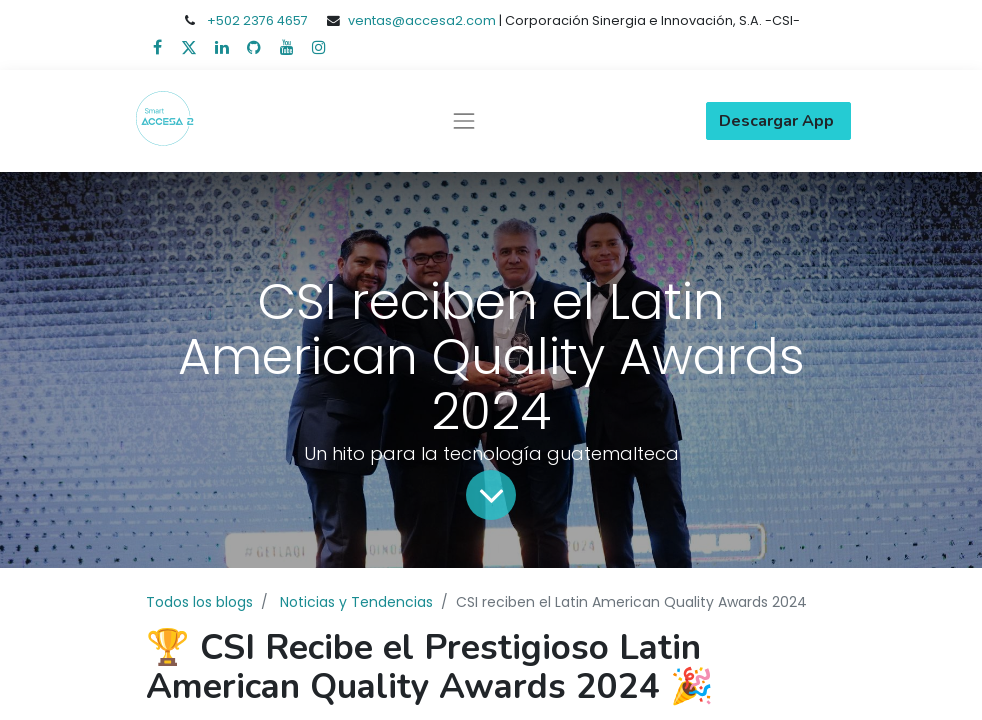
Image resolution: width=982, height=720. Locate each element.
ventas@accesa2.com (422, 20)
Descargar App (778, 121)
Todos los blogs (199, 602)
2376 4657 (275, 20)
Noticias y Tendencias (356, 602)
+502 (225, 20)
